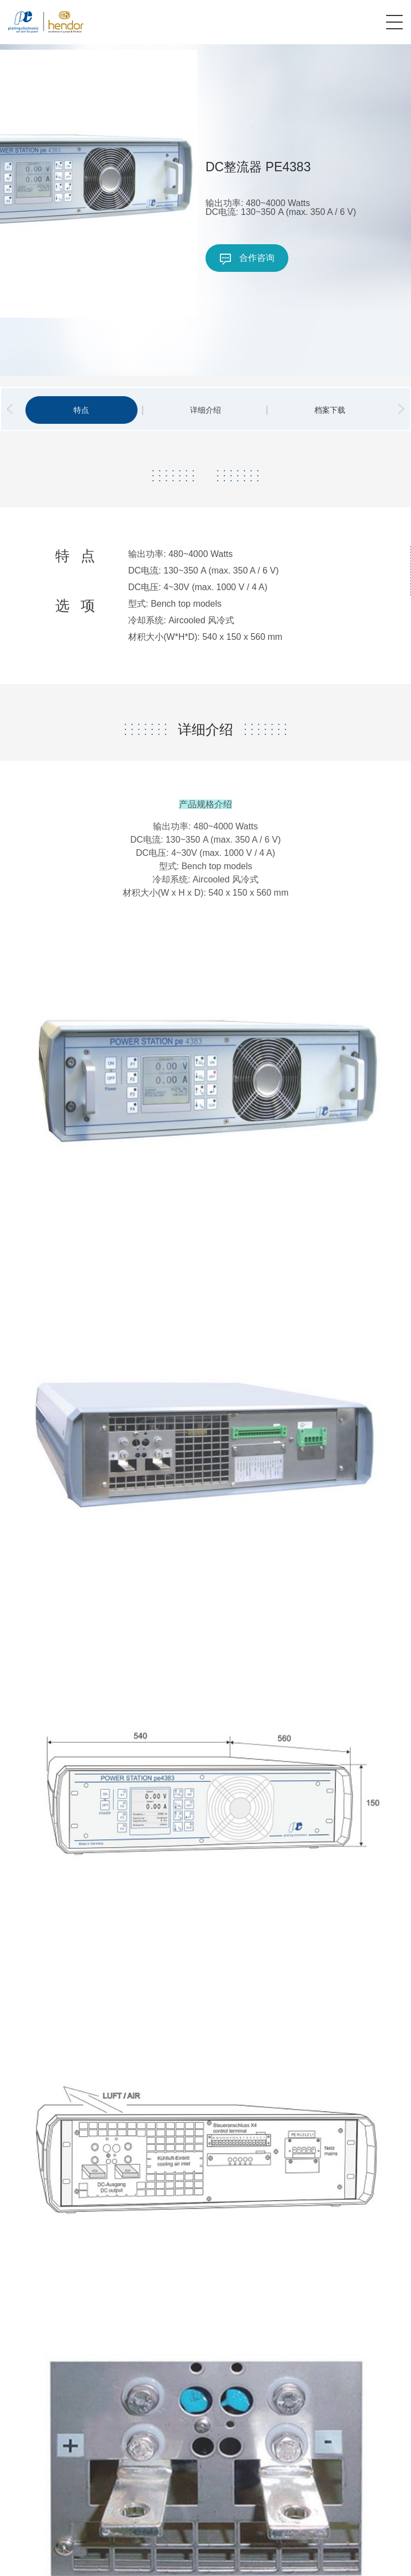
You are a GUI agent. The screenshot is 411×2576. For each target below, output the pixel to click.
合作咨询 (247, 259)
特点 (81, 410)
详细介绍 (205, 410)
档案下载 (329, 410)
